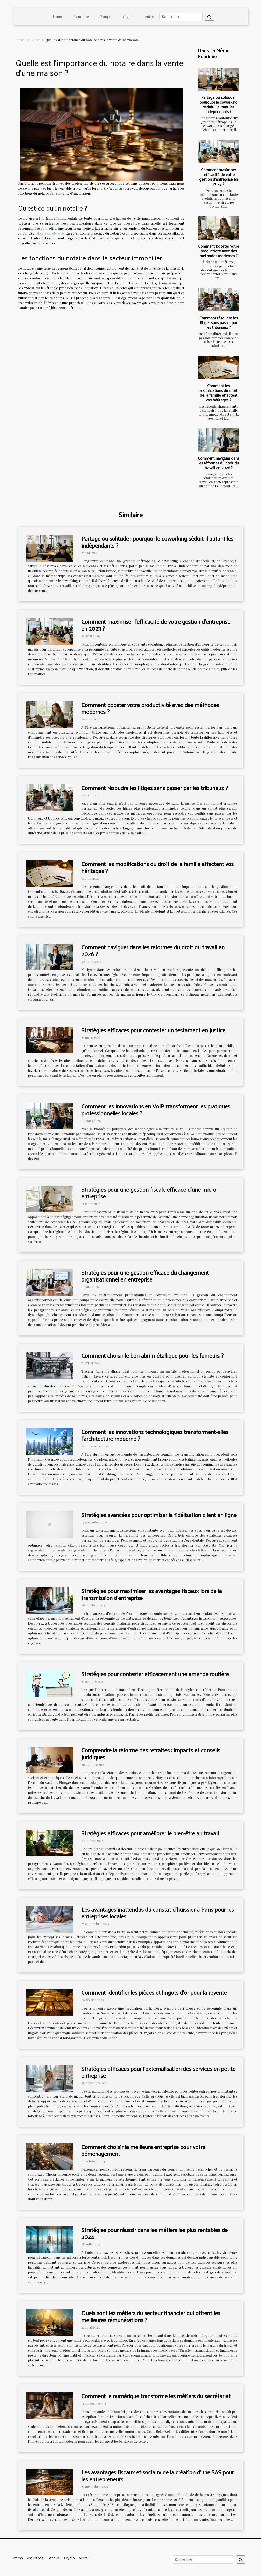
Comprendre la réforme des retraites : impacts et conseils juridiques (150, 1753)
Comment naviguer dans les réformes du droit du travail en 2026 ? (218, 463)
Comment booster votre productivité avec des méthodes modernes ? (218, 251)
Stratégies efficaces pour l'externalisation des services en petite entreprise (158, 2072)
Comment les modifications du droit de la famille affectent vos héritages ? (218, 392)
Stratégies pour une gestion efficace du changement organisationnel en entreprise (145, 1276)
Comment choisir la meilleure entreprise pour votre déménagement (143, 2150)
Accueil (21, 40)
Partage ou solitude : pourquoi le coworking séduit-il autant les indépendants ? (218, 104)
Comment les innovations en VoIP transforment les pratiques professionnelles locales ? (155, 1109)
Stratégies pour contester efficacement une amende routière (155, 1673)
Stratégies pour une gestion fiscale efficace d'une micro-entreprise (149, 1193)
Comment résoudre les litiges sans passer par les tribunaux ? (218, 322)
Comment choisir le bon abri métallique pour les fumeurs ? (152, 1355)
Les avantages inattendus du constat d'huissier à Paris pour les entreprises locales (157, 1913)
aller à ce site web (50, 233)
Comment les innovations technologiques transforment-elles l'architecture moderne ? (154, 1435)
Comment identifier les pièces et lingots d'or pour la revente (154, 1992)
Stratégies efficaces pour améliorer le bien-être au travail (150, 1833)
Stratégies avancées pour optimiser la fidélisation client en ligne (159, 1514)
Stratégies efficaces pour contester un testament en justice (153, 1030)
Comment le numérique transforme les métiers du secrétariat (156, 2396)
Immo (57, 16)
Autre (149, 16)
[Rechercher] (181, 17)
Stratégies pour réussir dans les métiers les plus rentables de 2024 (154, 2233)
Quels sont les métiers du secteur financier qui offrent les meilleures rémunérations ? (150, 2316)
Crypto (128, 16)
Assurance (81, 16)
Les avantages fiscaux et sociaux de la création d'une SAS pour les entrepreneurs (157, 2475)
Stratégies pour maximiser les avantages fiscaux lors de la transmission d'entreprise (151, 1594)
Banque (105, 16)
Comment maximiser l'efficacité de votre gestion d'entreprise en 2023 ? (218, 176)
